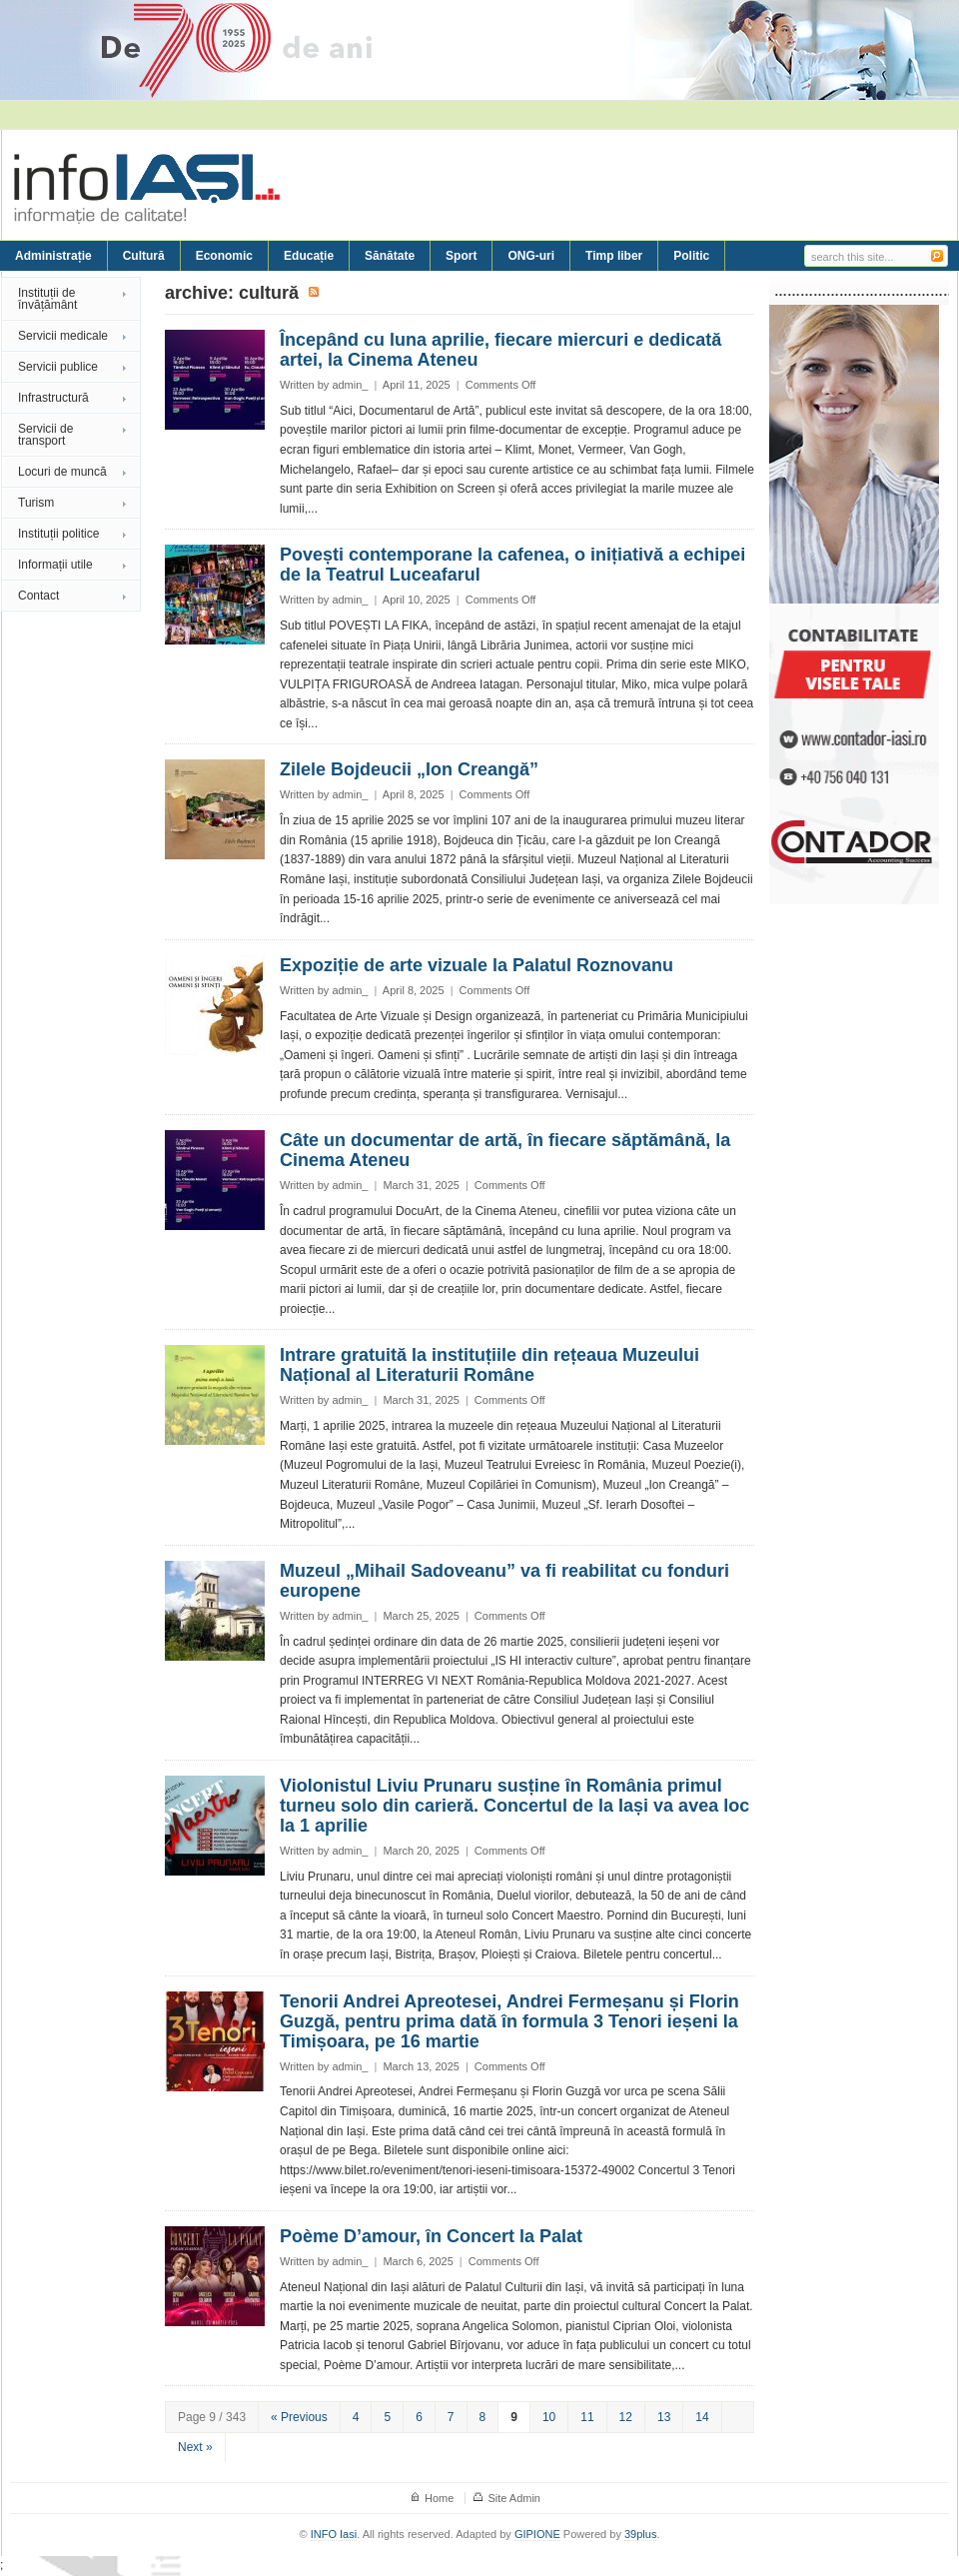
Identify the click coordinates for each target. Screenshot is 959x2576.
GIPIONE (537, 2534)
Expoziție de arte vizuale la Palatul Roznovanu (476, 965)
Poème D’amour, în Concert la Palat (431, 2236)
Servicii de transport (45, 435)
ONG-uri (530, 256)
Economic (224, 256)
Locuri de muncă (62, 472)
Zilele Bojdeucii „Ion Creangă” (409, 769)
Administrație (53, 256)
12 (625, 2417)
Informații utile (55, 565)
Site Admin (513, 2498)
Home (439, 2498)
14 (701, 2417)
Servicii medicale (63, 336)
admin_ (350, 385)
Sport (461, 256)
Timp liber (613, 256)
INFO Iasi (334, 2534)
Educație (309, 256)
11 (586, 2417)
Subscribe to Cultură (315, 293)
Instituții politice (58, 534)
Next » (195, 2447)
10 (548, 2417)
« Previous (299, 2417)
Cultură (144, 256)
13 (663, 2417)
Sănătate (390, 256)
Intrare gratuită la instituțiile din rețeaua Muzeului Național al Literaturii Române (489, 1365)
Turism (36, 503)
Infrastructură (53, 398)
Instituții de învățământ (47, 299)
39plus (640, 2534)
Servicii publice (58, 367)
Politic (691, 256)
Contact (38, 596)
